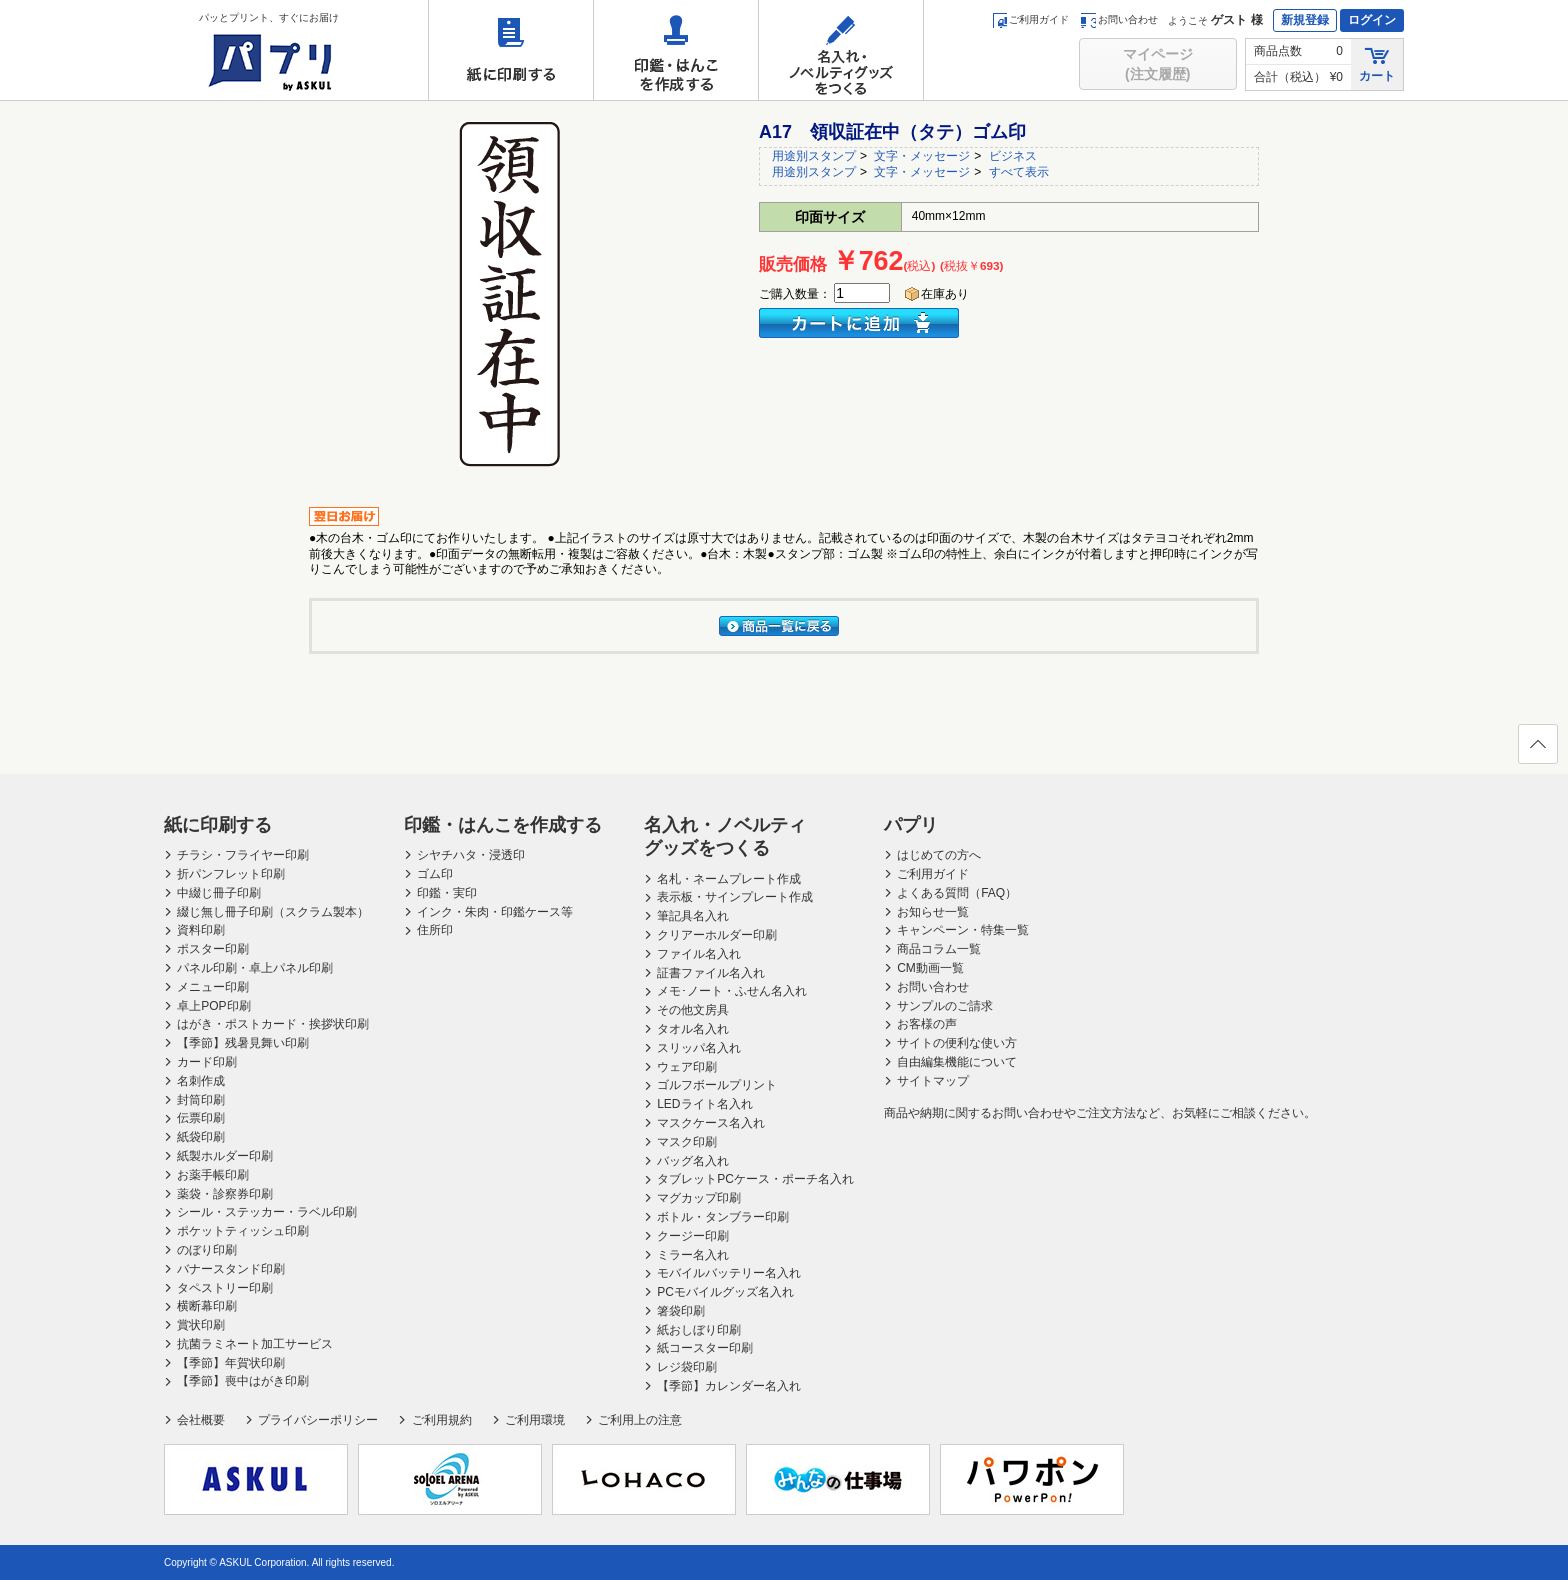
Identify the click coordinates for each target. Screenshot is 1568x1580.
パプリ (911, 825)
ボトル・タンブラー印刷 (723, 1217)
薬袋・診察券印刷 (225, 1194)
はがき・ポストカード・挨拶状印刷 (273, 1024)
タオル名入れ (693, 1029)
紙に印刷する (511, 50)
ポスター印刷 (213, 949)
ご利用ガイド (1030, 19)
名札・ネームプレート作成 (729, 879)
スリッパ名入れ (699, 1048)
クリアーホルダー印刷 (717, 935)
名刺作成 (201, 1081)
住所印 (435, 930)
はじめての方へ (939, 855)
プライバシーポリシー (318, 1420)
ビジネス (1013, 156)
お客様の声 (927, 1024)
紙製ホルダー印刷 (225, 1156)
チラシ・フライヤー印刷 (243, 855)
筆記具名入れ (693, 916)
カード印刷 (207, 1062)
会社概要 (201, 1420)
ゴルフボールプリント (717, 1085)
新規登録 (1305, 20)
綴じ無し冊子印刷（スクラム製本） (273, 912)
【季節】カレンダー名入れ (729, 1386)
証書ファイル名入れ (711, 973)
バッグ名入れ (693, 1161)
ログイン (1372, 20)
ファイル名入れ (699, 954)
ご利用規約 (442, 1420)
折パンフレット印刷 (231, 874)
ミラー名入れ (693, 1255)
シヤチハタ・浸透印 (471, 855)
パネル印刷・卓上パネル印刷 (255, 968)
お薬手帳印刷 (213, 1175)
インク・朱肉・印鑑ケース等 (495, 912)
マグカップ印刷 (699, 1198)
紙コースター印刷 (705, 1348)
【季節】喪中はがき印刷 (243, 1381)
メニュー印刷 (213, 987)
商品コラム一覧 (939, 949)
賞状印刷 (201, 1325)
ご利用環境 (535, 1420)
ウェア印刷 (687, 1067)
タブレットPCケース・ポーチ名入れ (755, 1179)
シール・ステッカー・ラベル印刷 (267, 1212)
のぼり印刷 (207, 1250)
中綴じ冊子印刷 (219, 893)
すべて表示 (1019, 172)
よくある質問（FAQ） (957, 893)
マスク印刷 (687, 1142)
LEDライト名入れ (704, 1104)
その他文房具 (693, 1010)
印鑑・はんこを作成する (676, 50)
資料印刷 (201, 930)
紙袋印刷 (201, 1137)
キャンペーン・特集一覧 (963, 930)
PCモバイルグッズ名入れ (725, 1292)
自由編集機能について (957, 1062)
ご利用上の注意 (640, 1420)
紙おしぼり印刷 (699, 1330)
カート (1377, 63)
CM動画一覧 (930, 968)
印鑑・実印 (447, 893)
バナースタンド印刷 (231, 1269)
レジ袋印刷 (687, 1367)
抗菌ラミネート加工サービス (255, 1344)
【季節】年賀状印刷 (231, 1363)
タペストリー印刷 (225, 1288)
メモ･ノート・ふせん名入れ (732, 991)
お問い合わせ (1119, 19)
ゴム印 (435, 874)
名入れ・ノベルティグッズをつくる (841, 50)
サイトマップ (933, 1081)
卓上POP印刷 (213, 1006)
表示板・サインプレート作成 (735, 897)
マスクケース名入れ (711, 1123)
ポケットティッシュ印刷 (243, 1231)
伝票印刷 (201, 1118)
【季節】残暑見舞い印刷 (243, 1043)
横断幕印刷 (207, 1306)
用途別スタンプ (814, 156)
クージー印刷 (693, 1236)
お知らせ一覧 (933, 912)
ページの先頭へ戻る (1537, 750)
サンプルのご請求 (945, 1006)
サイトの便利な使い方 (957, 1043)
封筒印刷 (201, 1100)
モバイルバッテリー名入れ (729, 1273)
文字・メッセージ (922, 156)
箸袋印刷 (681, 1311)
